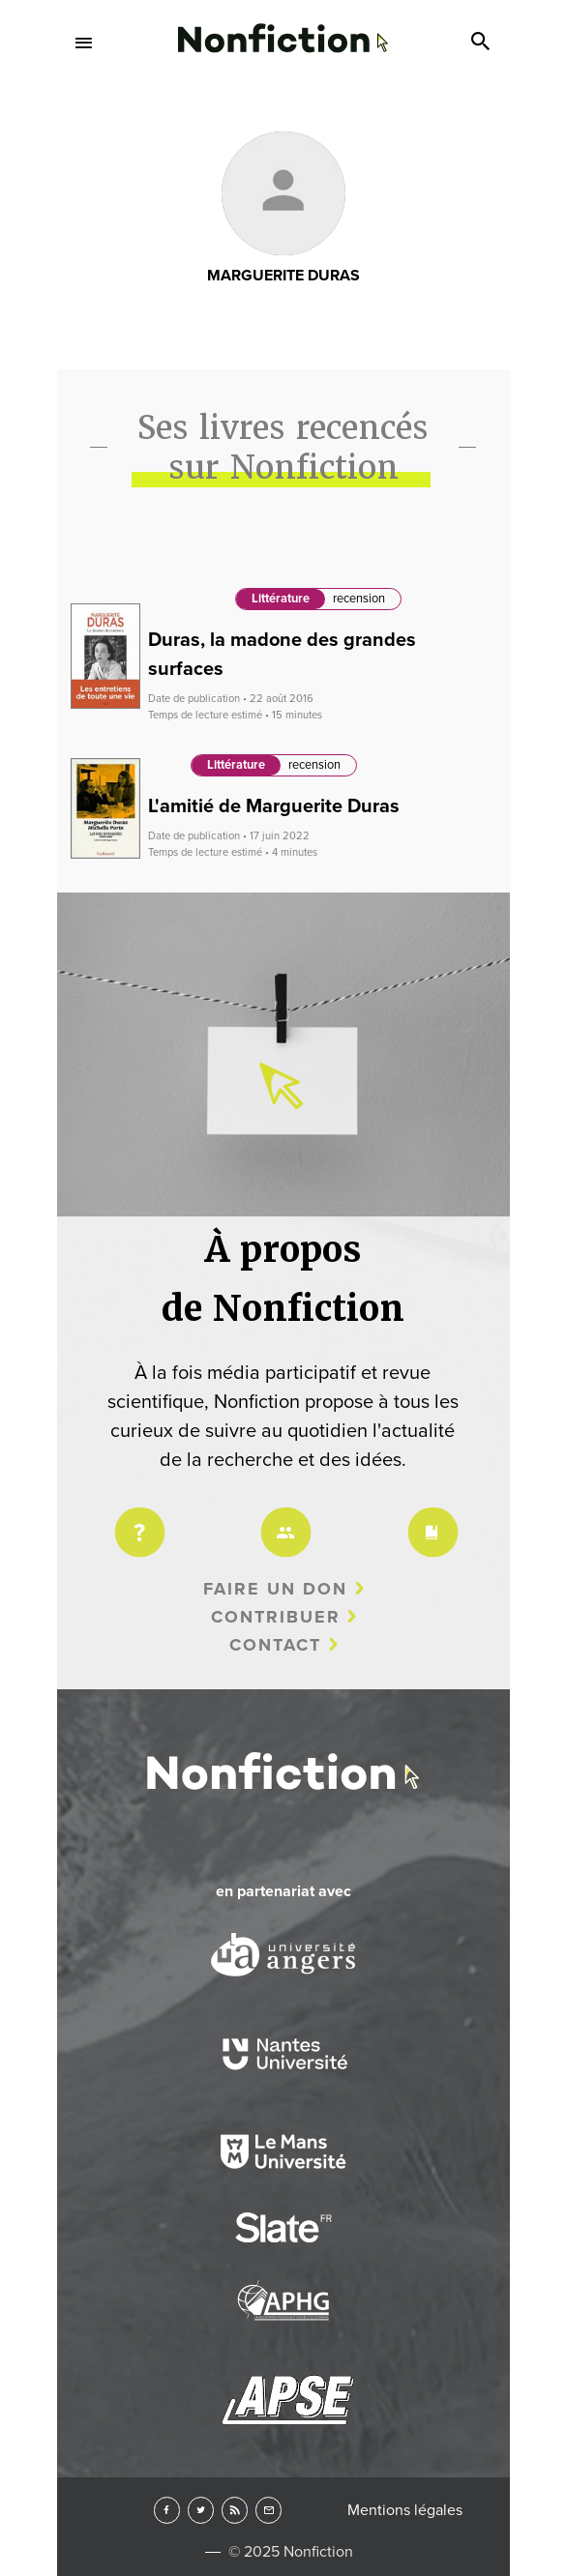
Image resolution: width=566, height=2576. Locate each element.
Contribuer (276, 1616)
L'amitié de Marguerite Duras (274, 806)
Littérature (281, 598)
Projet (136, 1519)
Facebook (167, 2510)
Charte (429, 1519)
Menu (84, 42)
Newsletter (268, 2510)
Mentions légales (404, 2510)
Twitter (201, 2510)
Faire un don (275, 1588)
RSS (235, 2510)
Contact (275, 1644)
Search (482, 42)
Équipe (282, 1519)
